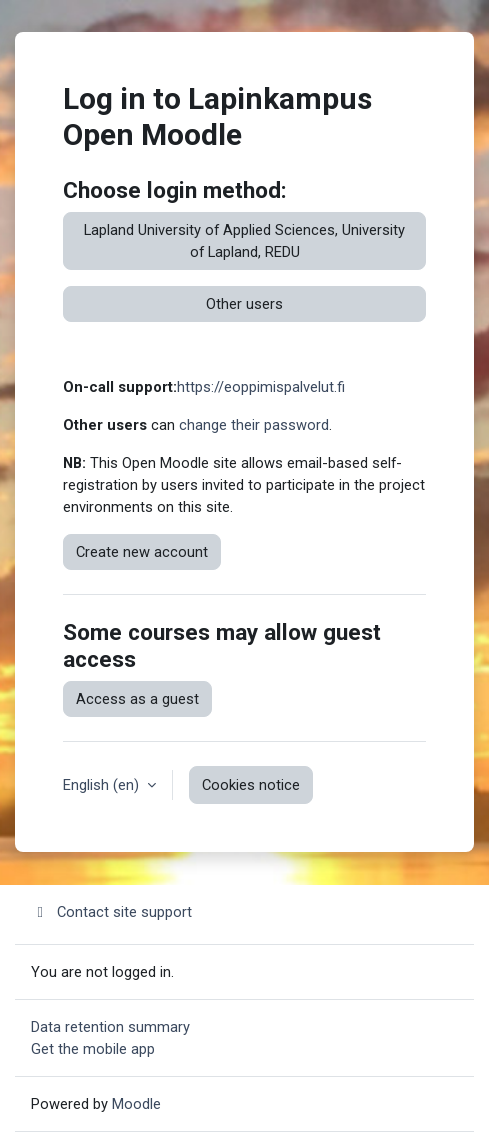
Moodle (136, 1104)
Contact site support (111, 912)
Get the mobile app (93, 1049)
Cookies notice (251, 785)
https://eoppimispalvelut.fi (261, 387)
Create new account (142, 552)
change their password (254, 425)
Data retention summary (110, 1027)
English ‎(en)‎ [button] (103, 785)
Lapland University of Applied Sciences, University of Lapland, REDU (244, 241)
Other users (244, 304)
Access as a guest (137, 699)
